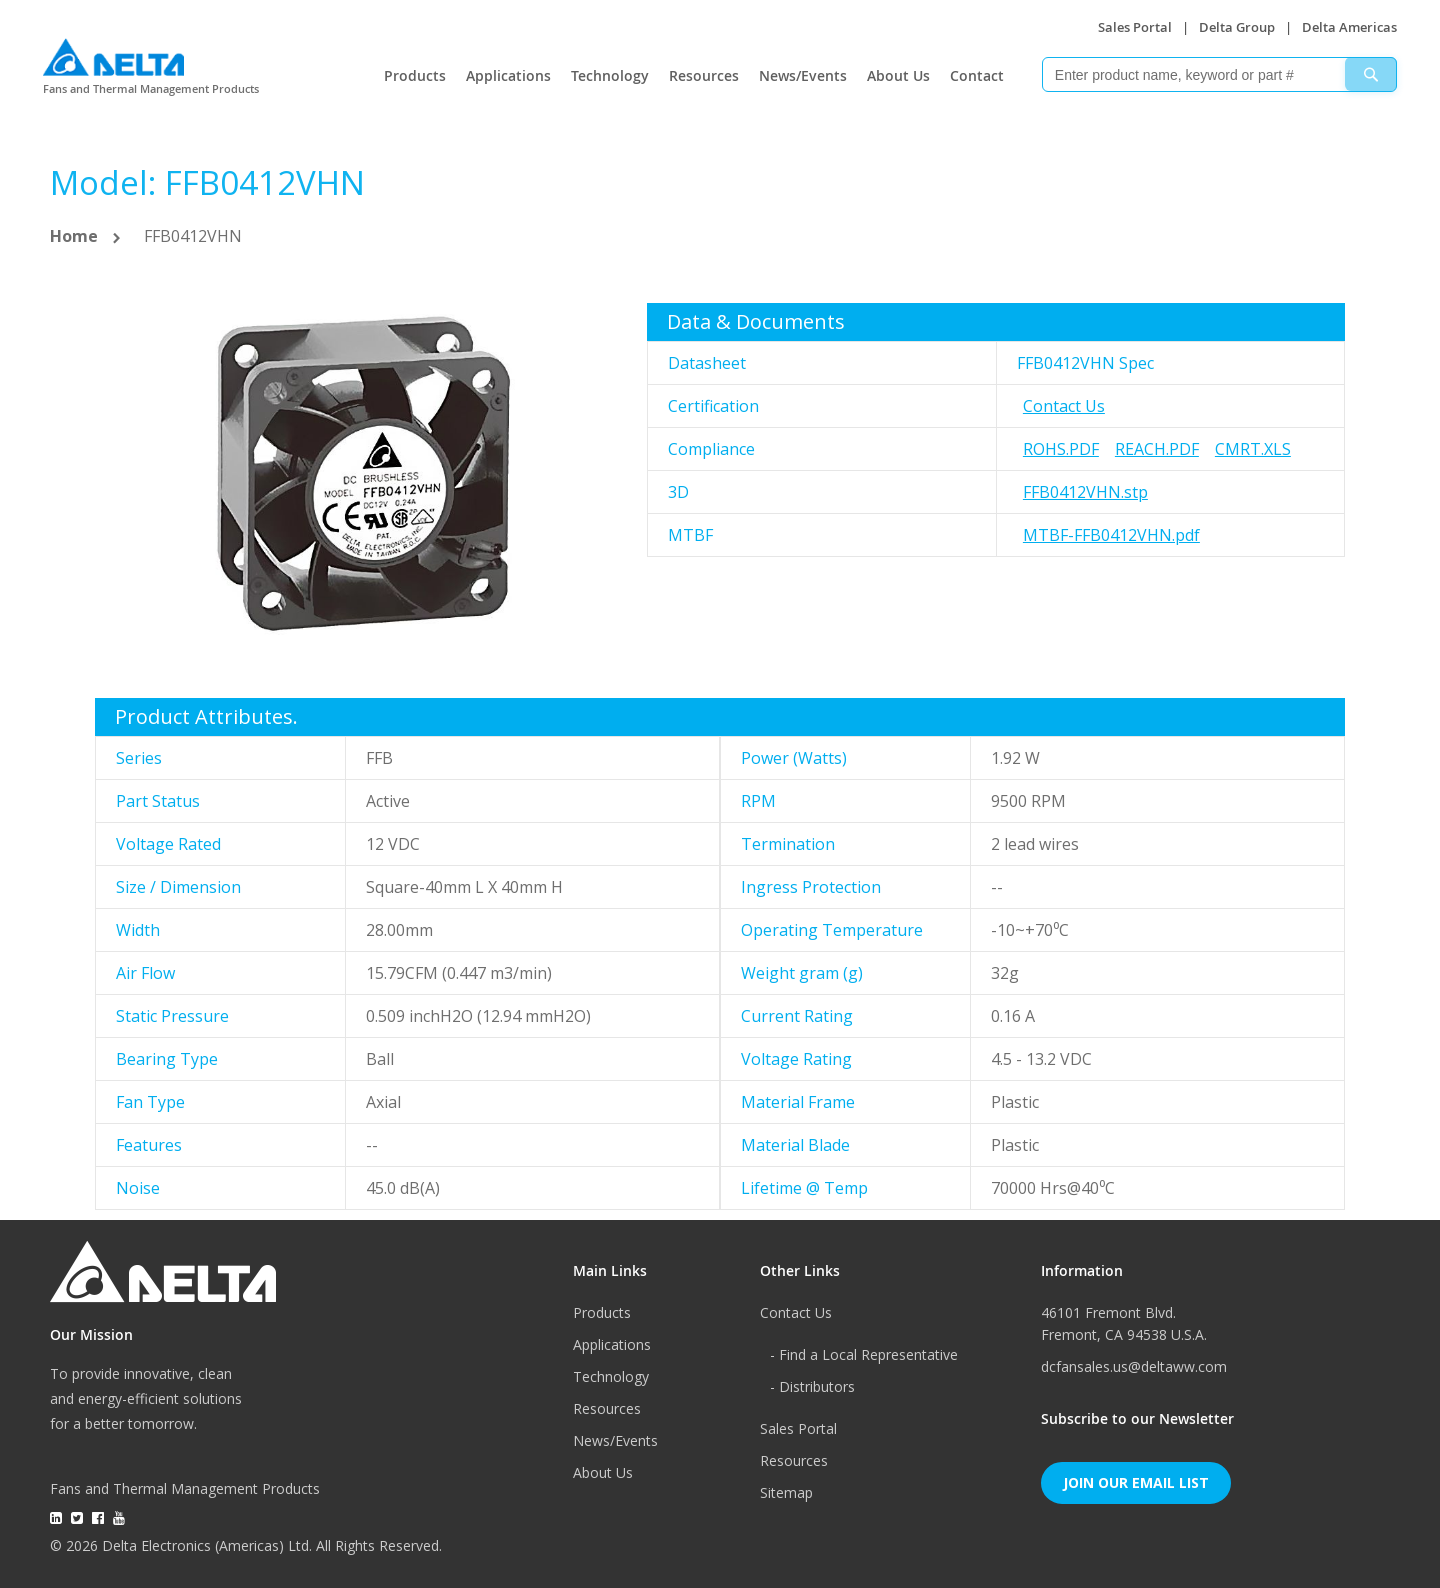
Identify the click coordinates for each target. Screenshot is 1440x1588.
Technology (610, 75)
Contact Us (1064, 406)
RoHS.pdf (1061, 449)
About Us (898, 75)
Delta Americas (1349, 27)
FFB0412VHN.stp (1085, 492)
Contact (977, 75)
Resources (704, 75)
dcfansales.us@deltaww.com (1134, 1366)
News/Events (803, 75)
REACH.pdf (1157, 449)
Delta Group (1237, 27)
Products (415, 75)
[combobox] (1219, 74)
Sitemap (786, 1492)
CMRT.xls (1253, 449)
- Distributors (812, 1386)
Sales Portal (1135, 27)
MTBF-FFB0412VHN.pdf (1111, 535)
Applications (508, 75)
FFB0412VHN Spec (1085, 363)
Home (74, 236)
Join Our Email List (1136, 1482)
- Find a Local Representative (864, 1354)
